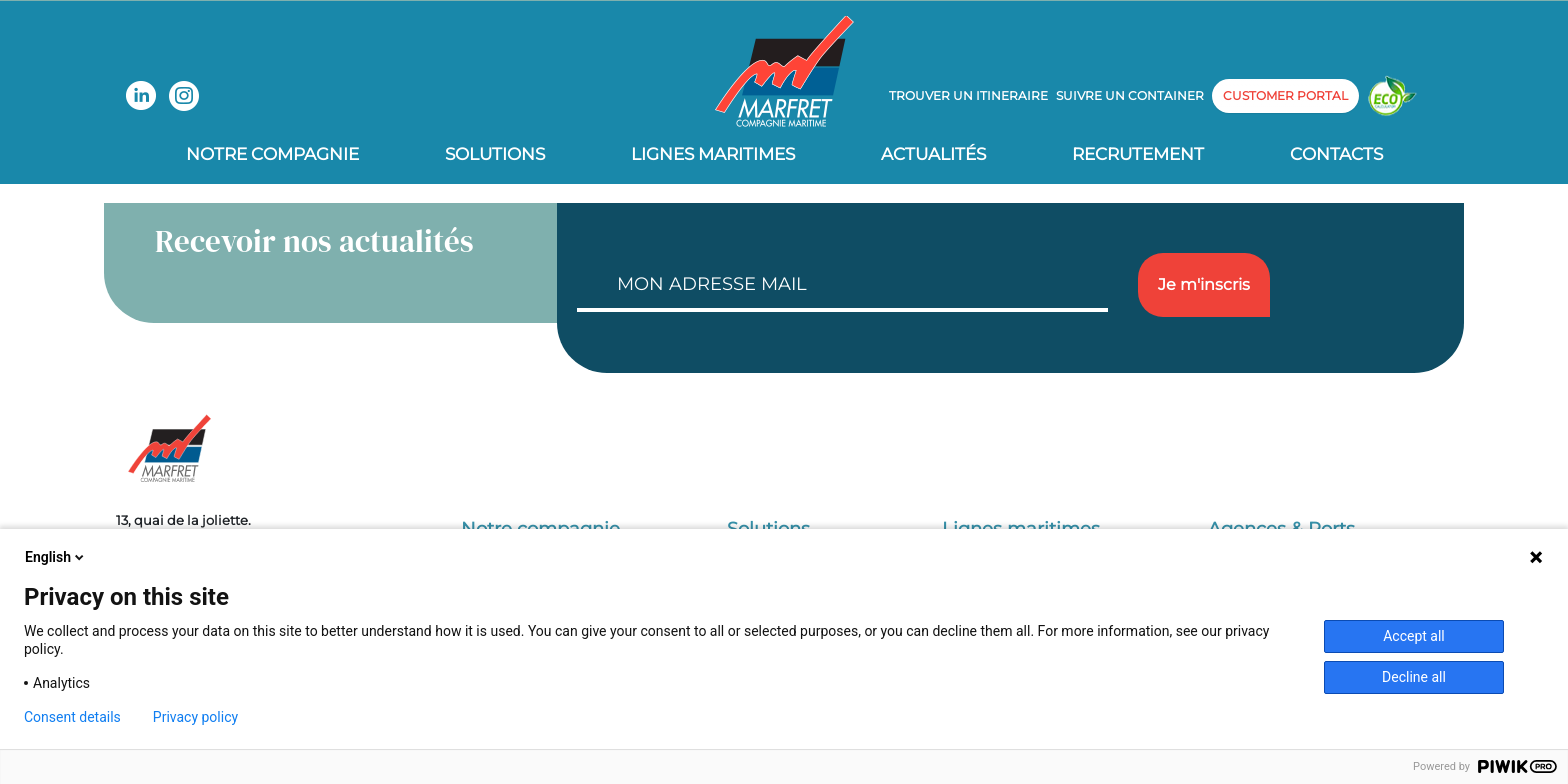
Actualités (933, 154)
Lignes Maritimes (713, 154)
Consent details (72, 717)
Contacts (1336, 154)
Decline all (1414, 677)
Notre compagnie (272, 154)
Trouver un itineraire (968, 95)
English (56, 557)
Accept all (1414, 636)
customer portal (1285, 95)
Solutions (495, 154)
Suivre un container (1130, 95)
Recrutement (1138, 154)
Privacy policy (195, 717)
